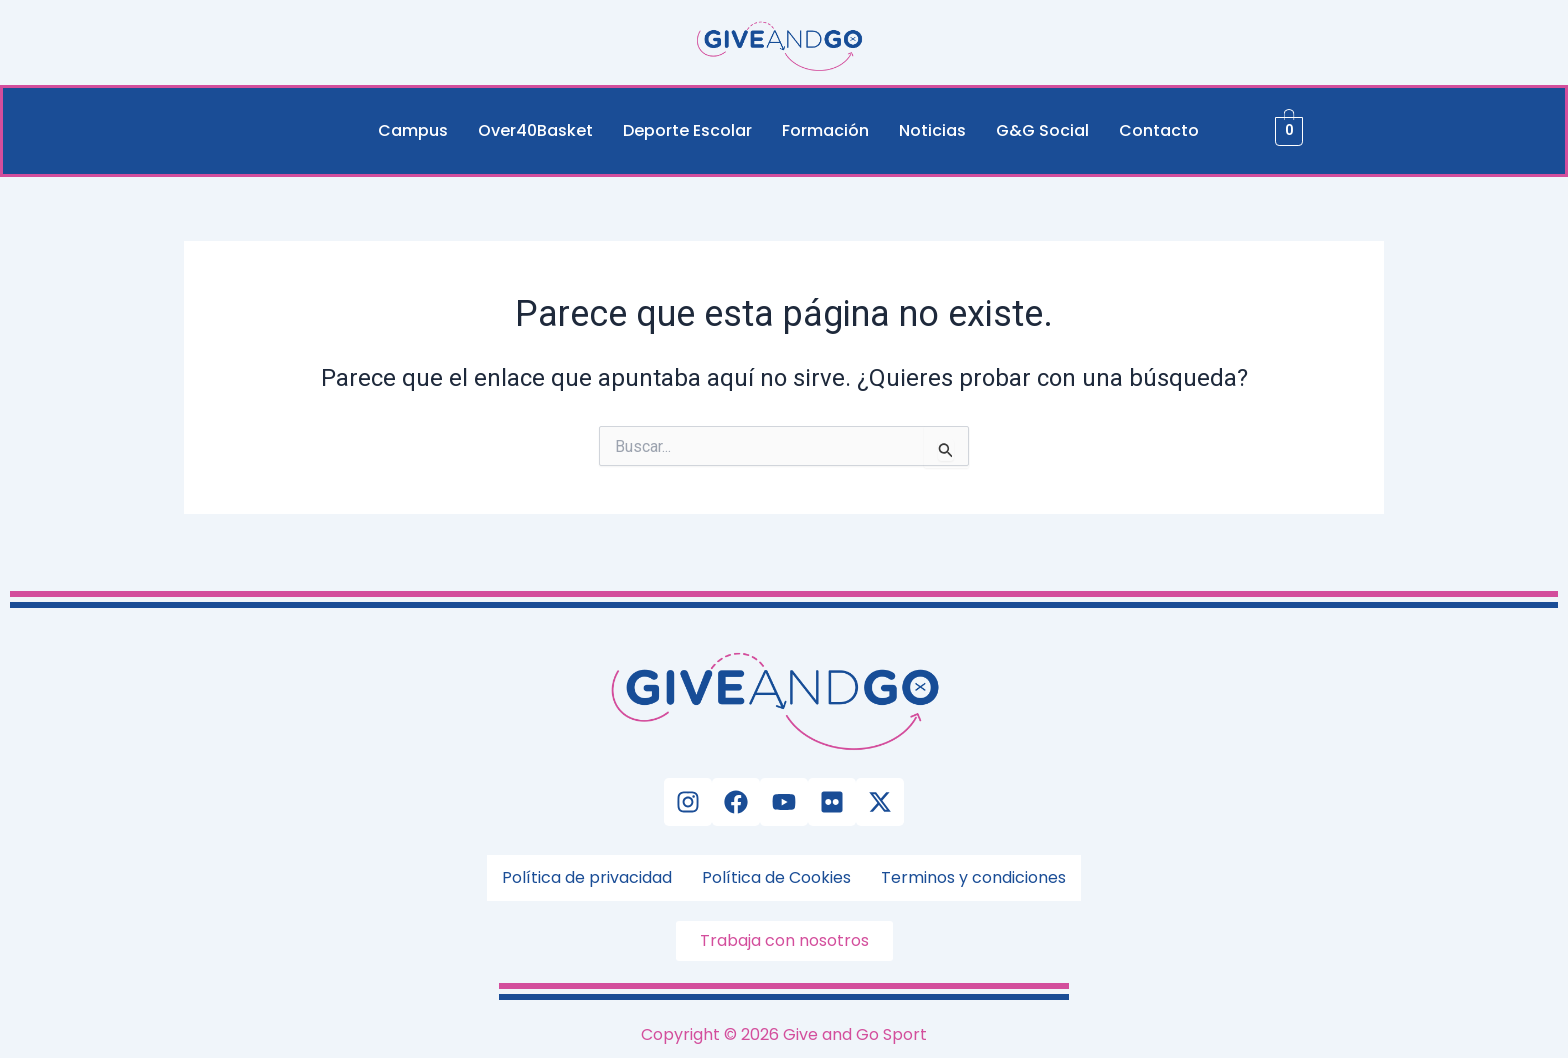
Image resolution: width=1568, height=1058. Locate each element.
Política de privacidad (587, 877)
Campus (413, 130)
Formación (825, 130)
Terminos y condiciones (973, 877)
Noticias (932, 130)
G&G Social (1042, 130)
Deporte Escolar (687, 130)
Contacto (1159, 130)
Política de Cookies (776, 877)
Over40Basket (535, 130)
